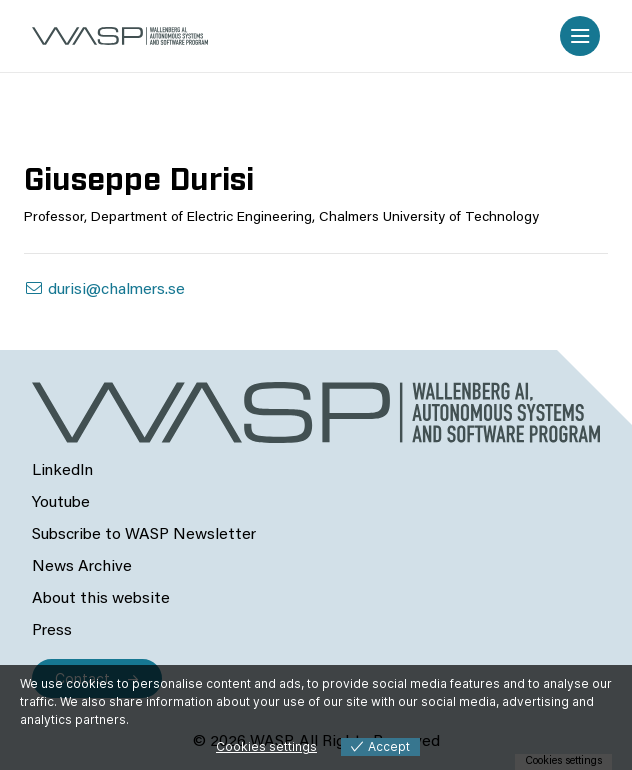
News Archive (82, 567)
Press (52, 631)
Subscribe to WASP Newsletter (144, 535)
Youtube (61, 503)
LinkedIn (62, 471)
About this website (101, 599)
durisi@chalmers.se (104, 290)
